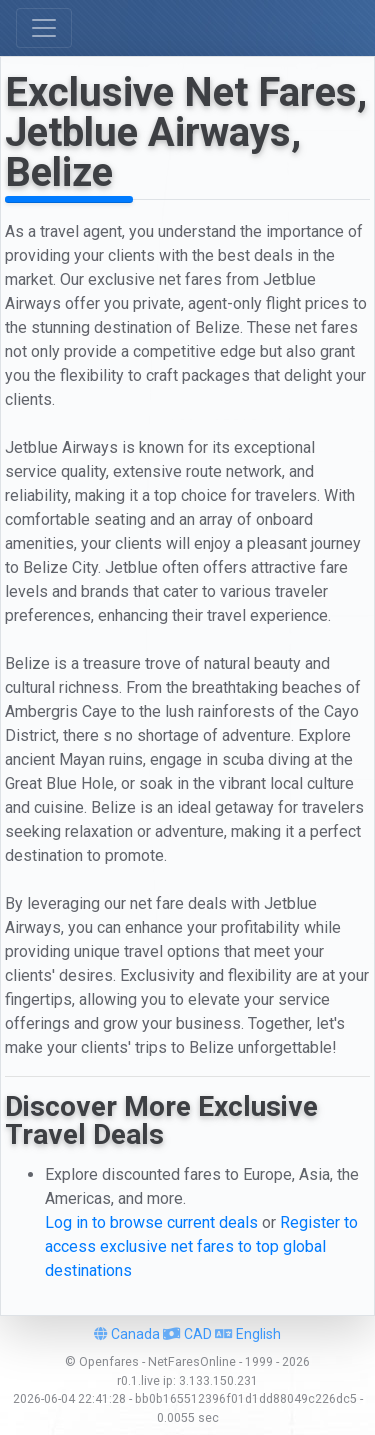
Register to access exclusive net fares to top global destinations (201, 1246)
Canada (127, 1334)
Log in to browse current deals (151, 1222)
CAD (187, 1334)
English (248, 1334)
